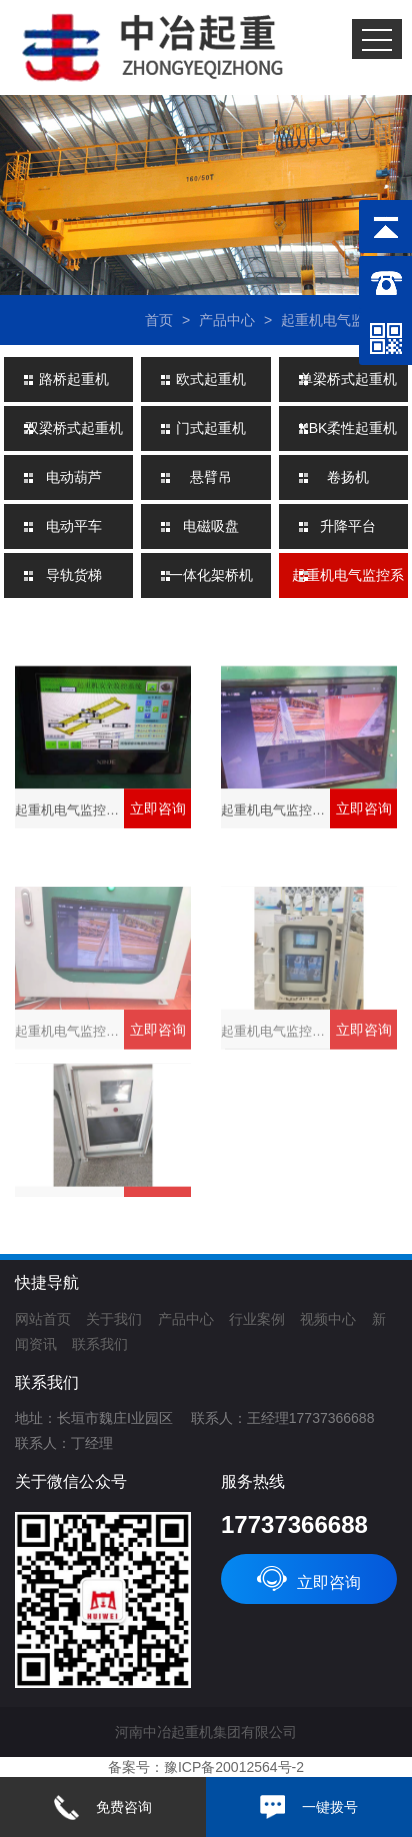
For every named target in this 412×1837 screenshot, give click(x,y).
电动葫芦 (74, 477)
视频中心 (328, 1319)
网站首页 (43, 1319)
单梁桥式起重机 (348, 379)
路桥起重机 (74, 379)
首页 (159, 320)
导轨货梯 (74, 575)
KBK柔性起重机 (348, 428)
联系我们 (100, 1344)
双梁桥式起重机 (74, 428)
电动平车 (74, 526)
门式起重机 (211, 428)
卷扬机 (348, 477)
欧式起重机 (211, 379)
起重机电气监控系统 (344, 320)
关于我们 (114, 1319)
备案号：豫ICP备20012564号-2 (206, 1767)
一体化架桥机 (211, 575)
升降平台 (348, 526)
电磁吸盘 (211, 526)
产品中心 (227, 320)
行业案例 (257, 1319)
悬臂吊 (211, 477)
